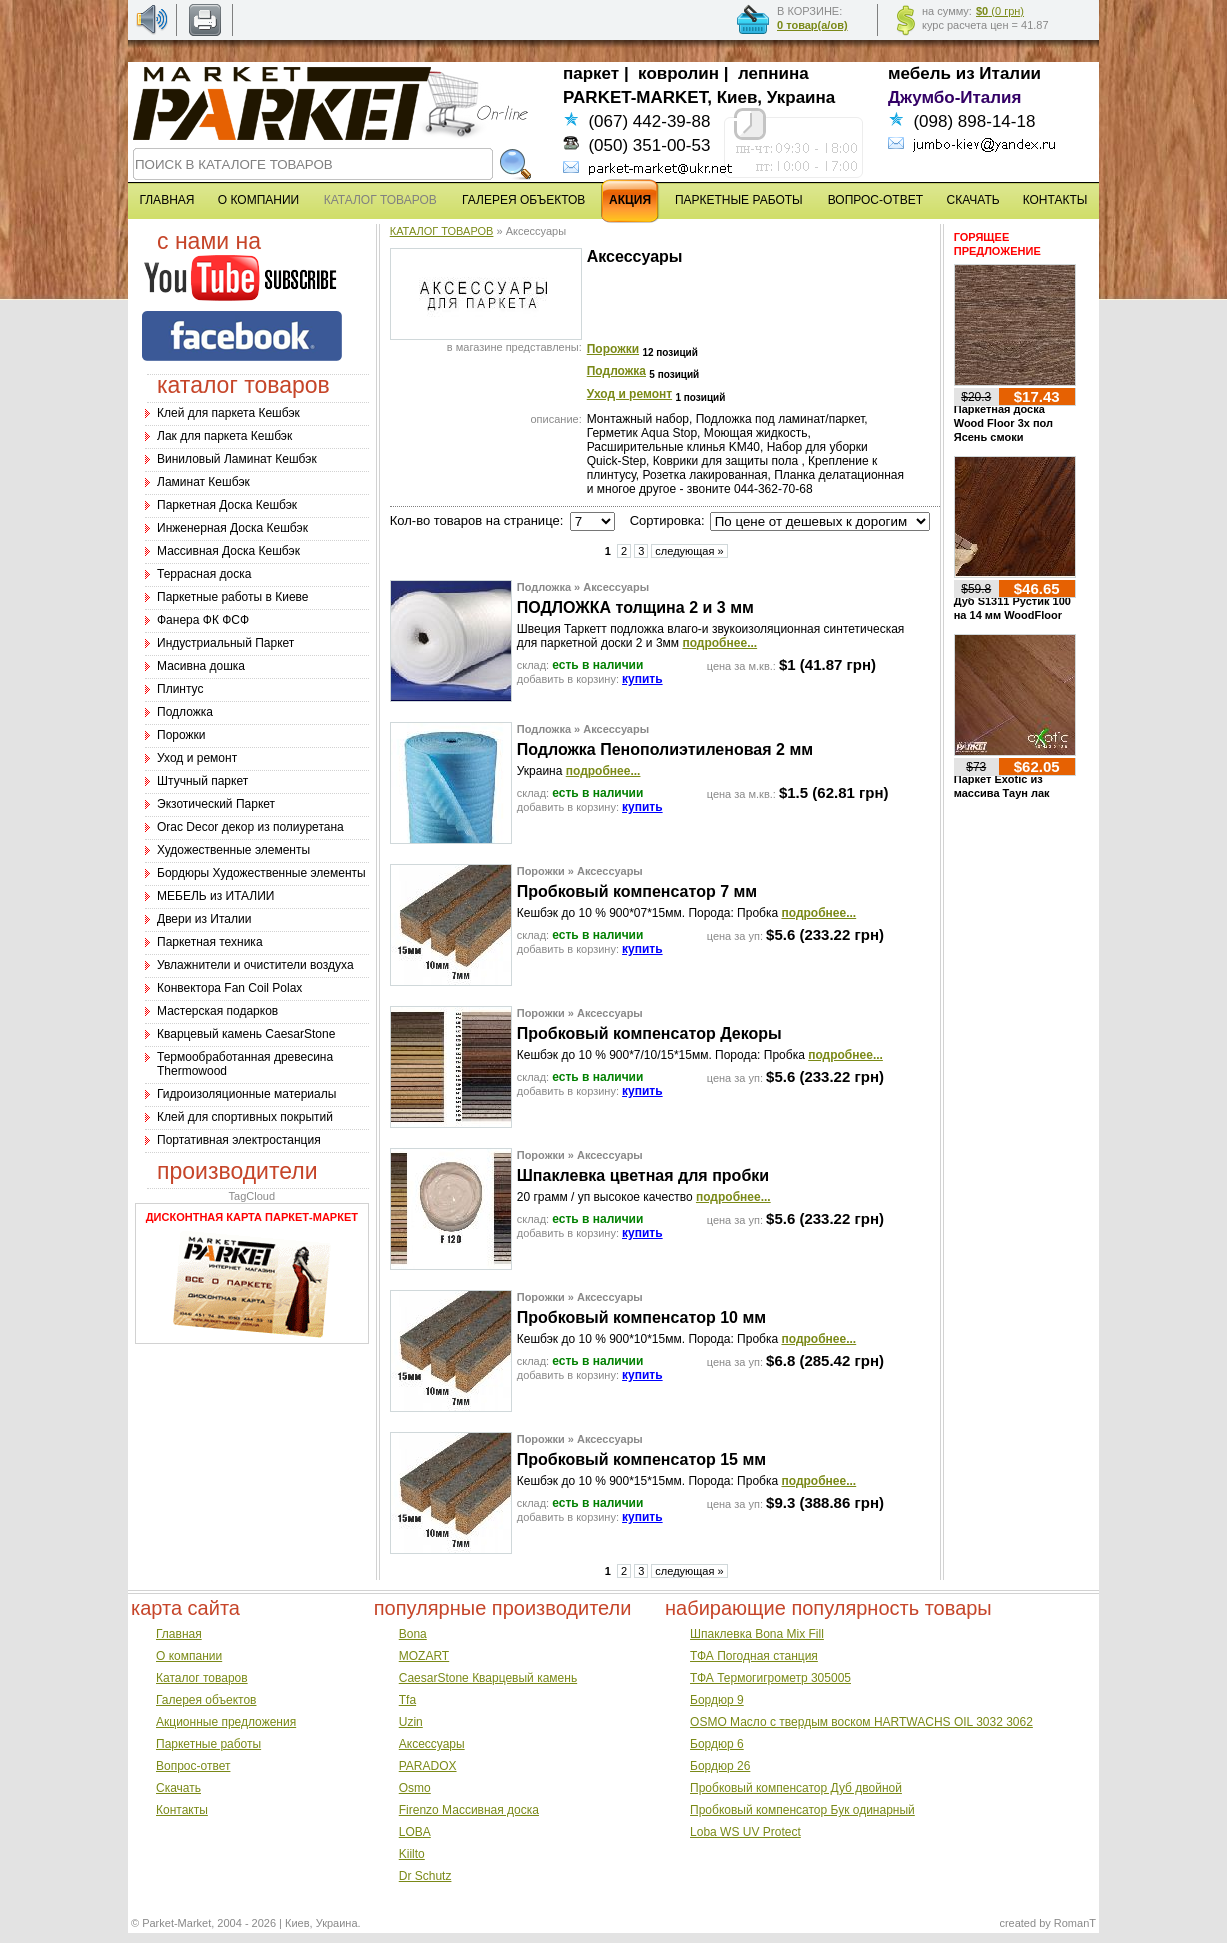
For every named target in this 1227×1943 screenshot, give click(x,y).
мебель (919, 73)
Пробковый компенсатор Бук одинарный (802, 1810)
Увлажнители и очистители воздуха (255, 965)
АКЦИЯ (630, 200)
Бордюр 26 (720, 1766)
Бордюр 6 (717, 1744)
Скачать (178, 1788)
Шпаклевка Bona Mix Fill (757, 1634)
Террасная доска (204, 574)
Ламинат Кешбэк (203, 482)
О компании (189, 1656)
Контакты (182, 1810)
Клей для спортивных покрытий (245, 1117)
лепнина (773, 73)
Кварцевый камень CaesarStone (246, 1034)
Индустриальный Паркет (225, 643)
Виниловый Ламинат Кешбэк (237, 459)
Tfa (407, 1700)
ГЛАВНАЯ (166, 200)
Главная (179, 1634)
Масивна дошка (201, 666)
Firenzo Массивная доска (469, 1810)
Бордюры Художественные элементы (261, 873)
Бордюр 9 (717, 1700)
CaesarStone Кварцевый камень (488, 1678)
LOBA (415, 1832)
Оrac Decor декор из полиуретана (250, 827)
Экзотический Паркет (216, 804)
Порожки (181, 735)
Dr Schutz (425, 1876)
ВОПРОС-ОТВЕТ (875, 200)
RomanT (1075, 1923)
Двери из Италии (204, 919)
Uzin (411, 1722)
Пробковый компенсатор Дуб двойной (796, 1788)
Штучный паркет (202, 781)
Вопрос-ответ (193, 1766)
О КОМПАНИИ (258, 200)
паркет (591, 73)
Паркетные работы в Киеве (232, 597)
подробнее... (719, 643)
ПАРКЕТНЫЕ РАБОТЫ (739, 200)
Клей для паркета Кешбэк (228, 413)
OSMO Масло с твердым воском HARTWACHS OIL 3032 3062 (861, 1722)
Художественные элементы (233, 850)
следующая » (689, 551)
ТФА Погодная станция (754, 1656)
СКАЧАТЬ (973, 200)
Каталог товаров (202, 1678)
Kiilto (412, 1854)
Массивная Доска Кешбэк (228, 551)
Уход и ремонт (197, 758)
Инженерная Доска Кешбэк (232, 528)
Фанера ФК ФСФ (203, 620)
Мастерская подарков (217, 1011)
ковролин (678, 73)
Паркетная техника (210, 942)
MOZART (424, 1656)
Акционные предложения (226, 1722)
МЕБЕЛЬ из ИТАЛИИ (215, 896)
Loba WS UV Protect (745, 1832)
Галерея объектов (206, 1700)
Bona (413, 1634)
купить (642, 679)
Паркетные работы (208, 1744)
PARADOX (428, 1766)
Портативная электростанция (239, 1140)
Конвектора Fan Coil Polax (229, 988)
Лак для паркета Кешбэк (224, 436)
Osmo (415, 1788)
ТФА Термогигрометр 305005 (770, 1678)
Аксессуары (432, 1744)
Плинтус (180, 689)
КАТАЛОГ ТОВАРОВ (442, 231)
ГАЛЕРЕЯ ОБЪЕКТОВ (523, 200)
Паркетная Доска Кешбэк (227, 505)
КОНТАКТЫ (1055, 200)
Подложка (185, 712)
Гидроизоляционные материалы (246, 1094)
